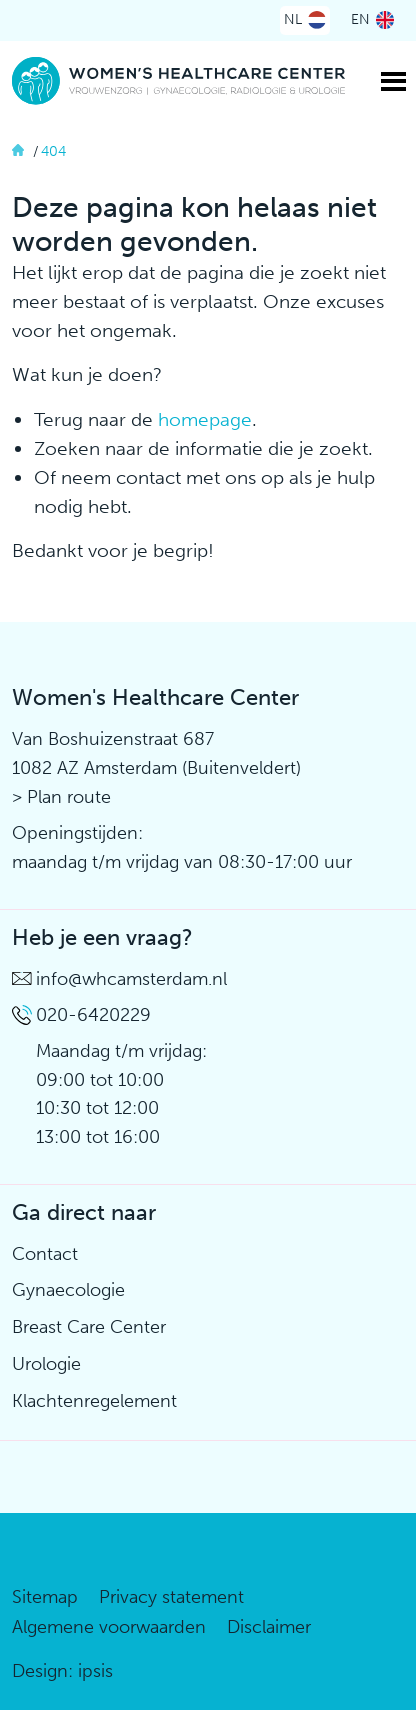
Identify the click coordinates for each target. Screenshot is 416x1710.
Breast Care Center (89, 1327)
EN (360, 19)
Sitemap (45, 1597)
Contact (45, 1254)
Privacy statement (171, 1597)
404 (53, 151)
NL (293, 19)
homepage (205, 419)
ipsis (95, 1671)
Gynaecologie (68, 1290)
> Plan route (61, 797)
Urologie (46, 1364)
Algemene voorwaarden (109, 1627)
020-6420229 (93, 1015)
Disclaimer (269, 1627)
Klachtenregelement (94, 1401)
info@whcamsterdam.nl (131, 979)
